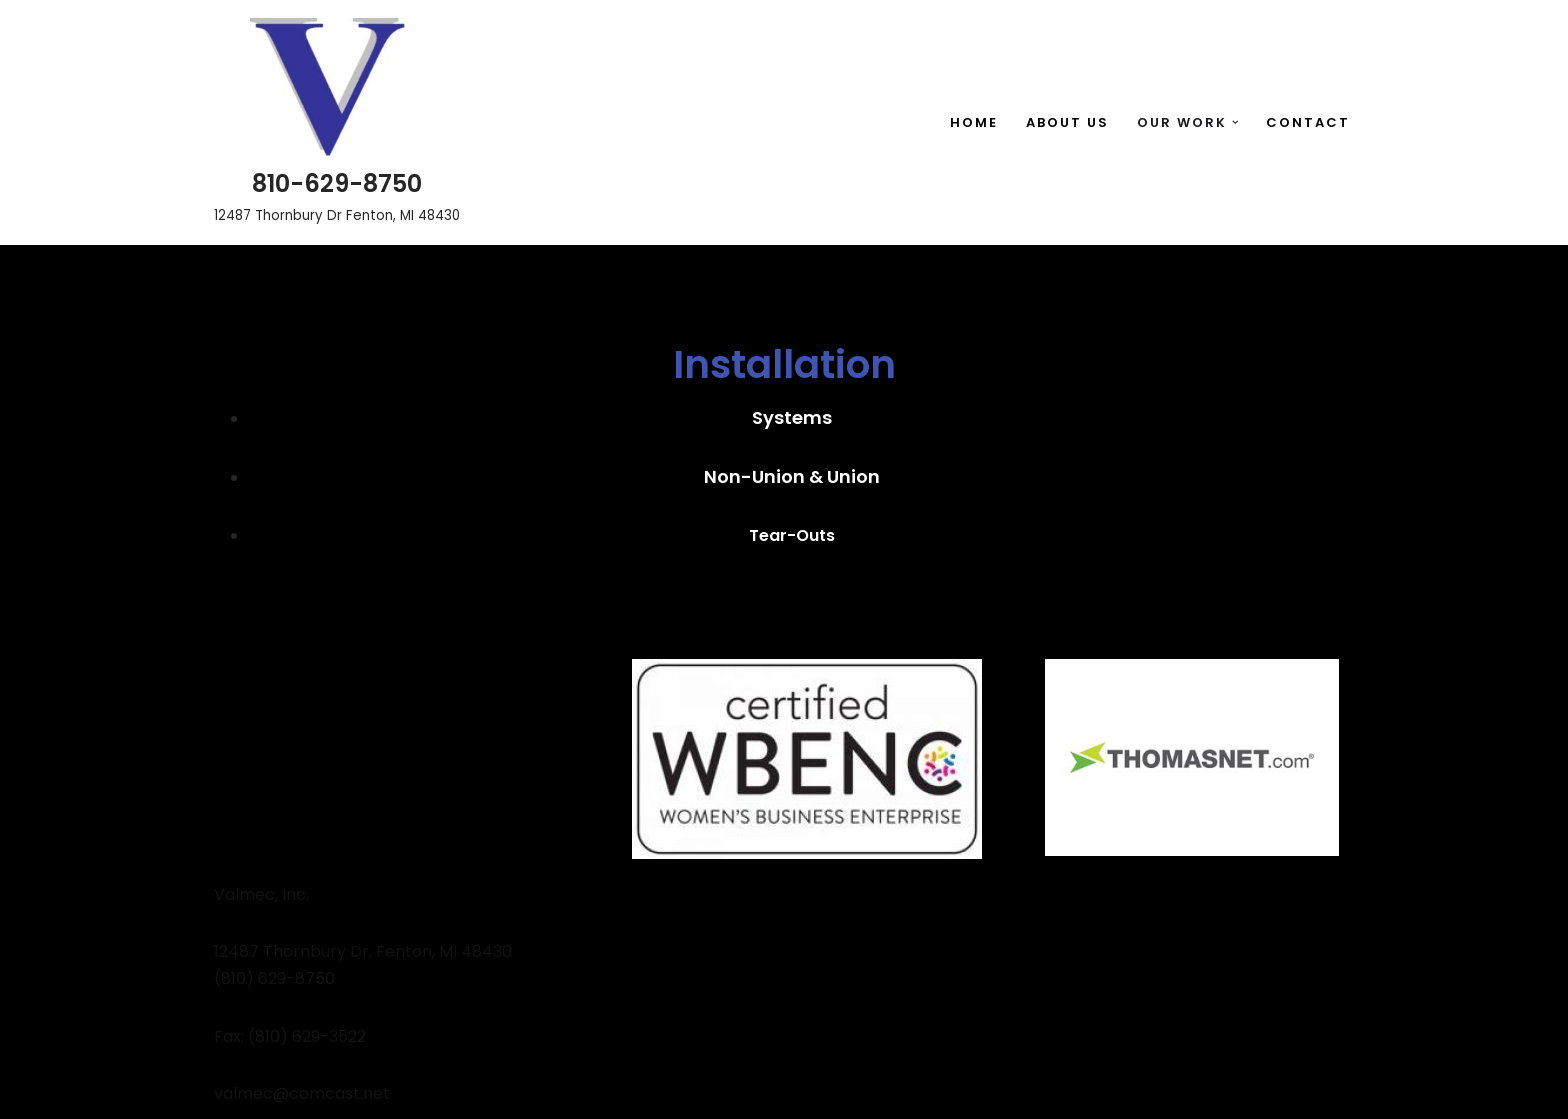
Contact (1308, 122)
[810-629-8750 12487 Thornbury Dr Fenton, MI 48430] (337, 122)
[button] (1235, 122)
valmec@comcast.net (302, 1093)
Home (974, 122)
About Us (1067, 122)
